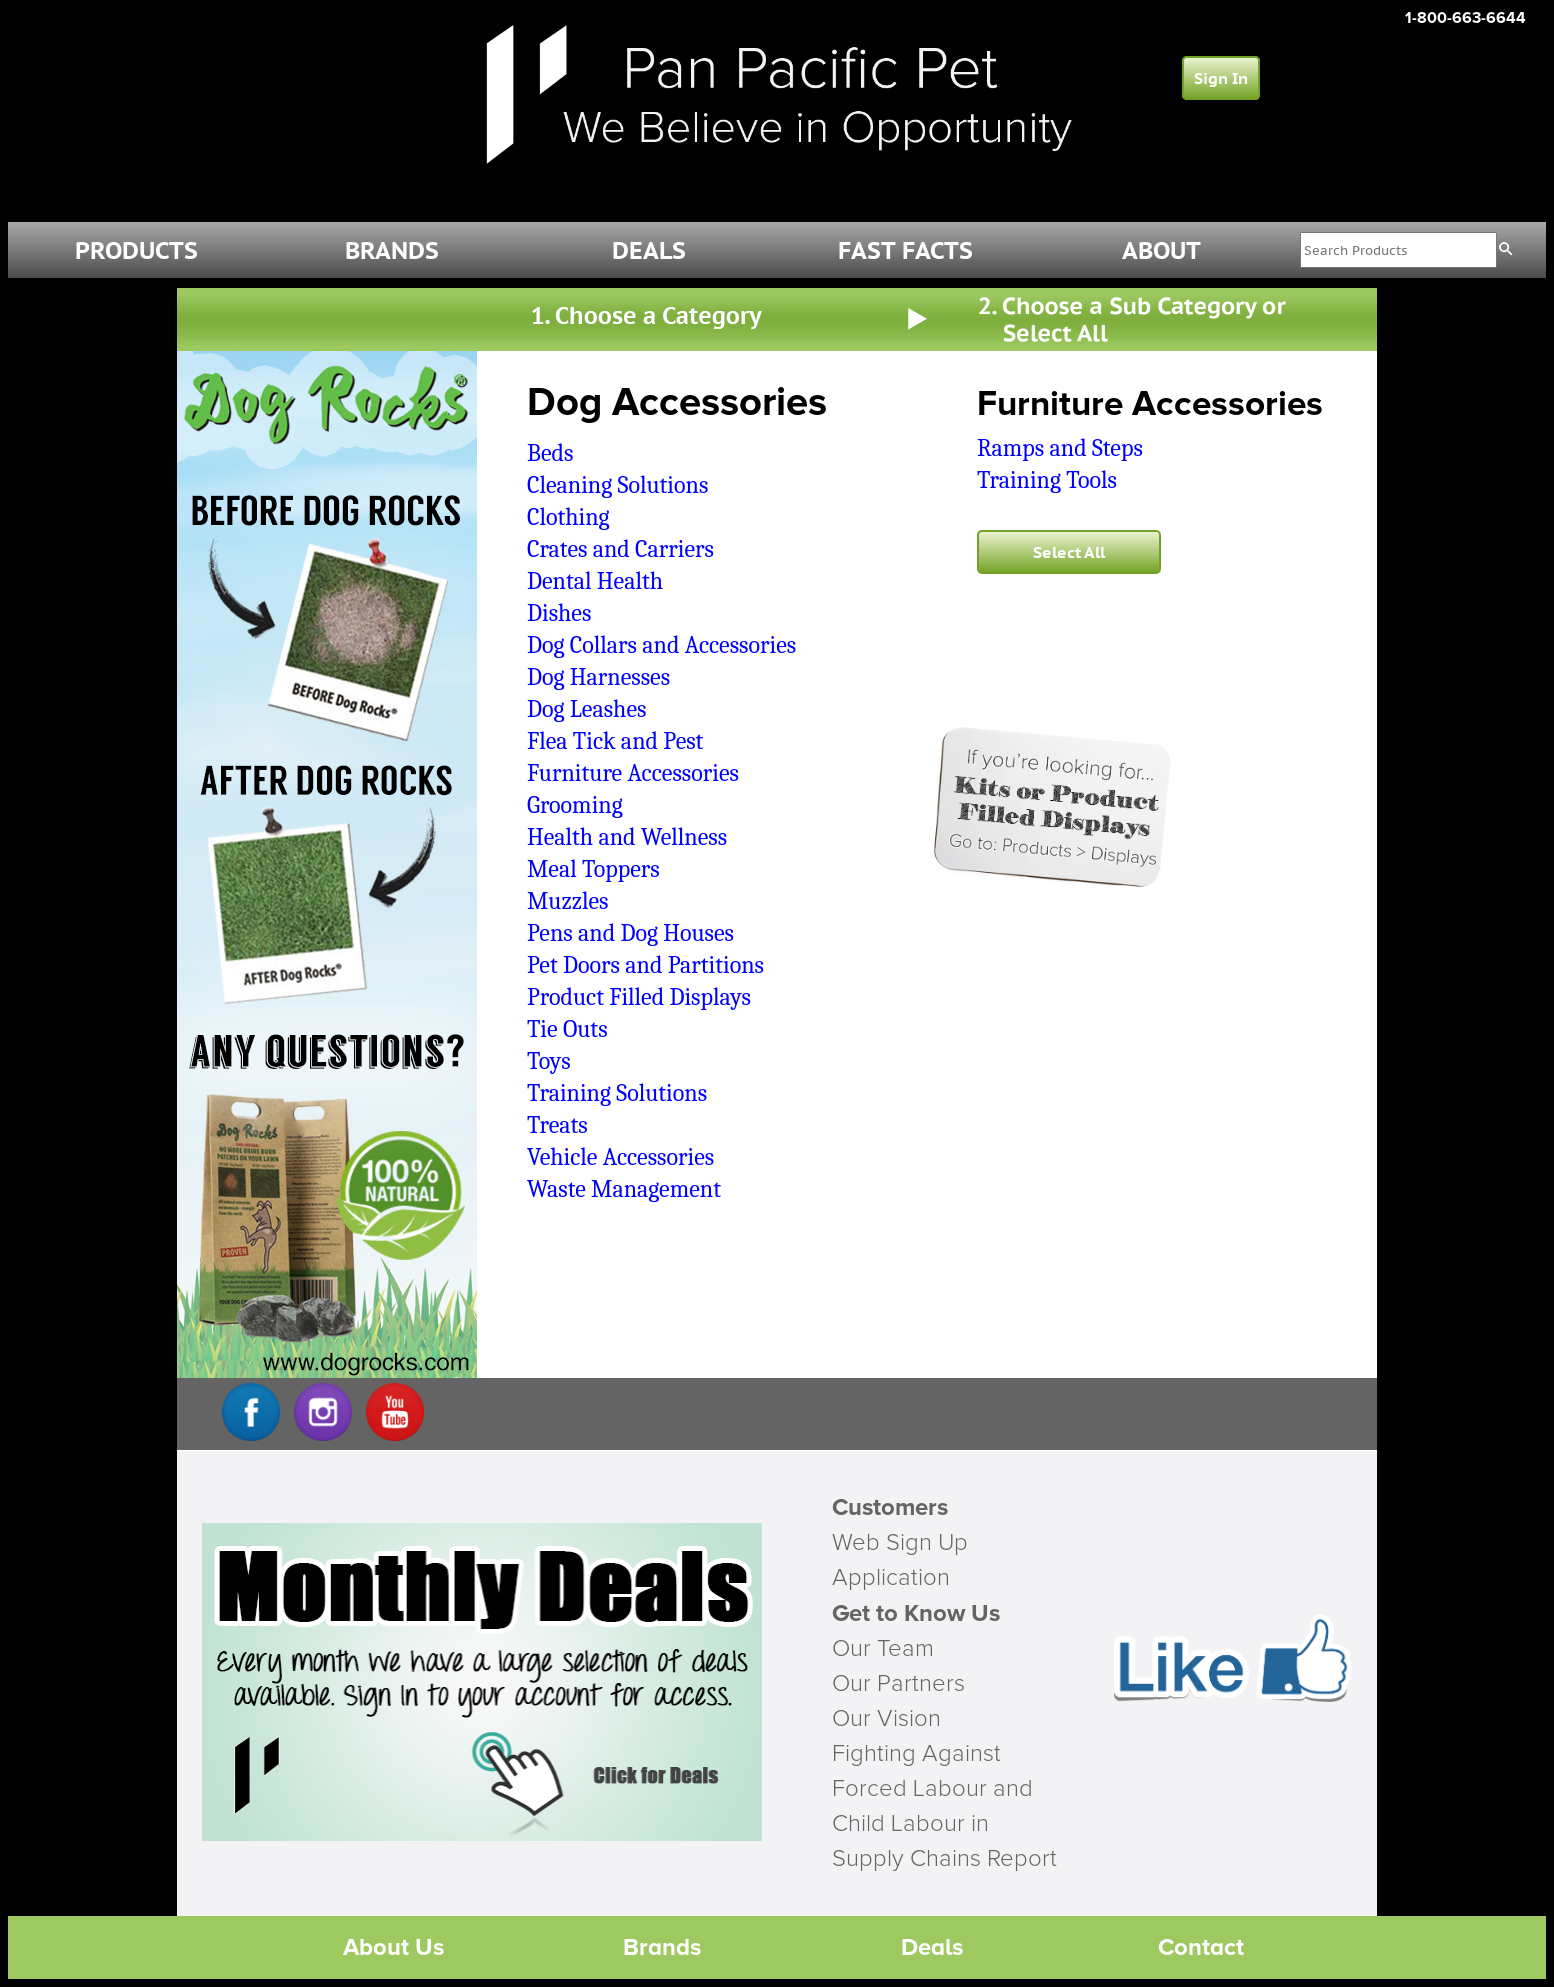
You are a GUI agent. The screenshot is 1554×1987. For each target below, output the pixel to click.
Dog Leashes (586, 709)
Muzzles (567, 901)
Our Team (883, 1649)
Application (891, 1578)
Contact (1201, 1947)
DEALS (649, 250)
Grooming (575, 805)
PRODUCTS (136, 250)
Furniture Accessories (633, 773)
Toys (549, 1061)
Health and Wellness (627, 837)
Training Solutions (617, 1093)
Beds (550, 453)
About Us (393, 1947)
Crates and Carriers (620, 549)
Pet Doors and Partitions (645, 965)
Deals (932, 1947)
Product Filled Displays (639, 997)
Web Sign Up (900, 1543)
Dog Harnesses (598, 677)
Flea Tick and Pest (615, 741)
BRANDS (392, 250)
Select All (1069, 552)
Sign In (1221, 78)
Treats (557, 1125)
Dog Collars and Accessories (661, 645)
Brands (662, 1947)
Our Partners (898, 1684)
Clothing (568, 517)
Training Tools (1047, 480)
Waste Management (624, 1189)
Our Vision (886, 1719)
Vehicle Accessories (620, 1157)
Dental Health (595, 581)
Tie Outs (567, 1029)
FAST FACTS (905, 250)
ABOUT (1161, 250)
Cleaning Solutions (617, 485)
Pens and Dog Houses (630, 933)
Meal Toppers (593, 869)
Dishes (559, 613)
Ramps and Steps (1060, 448)
